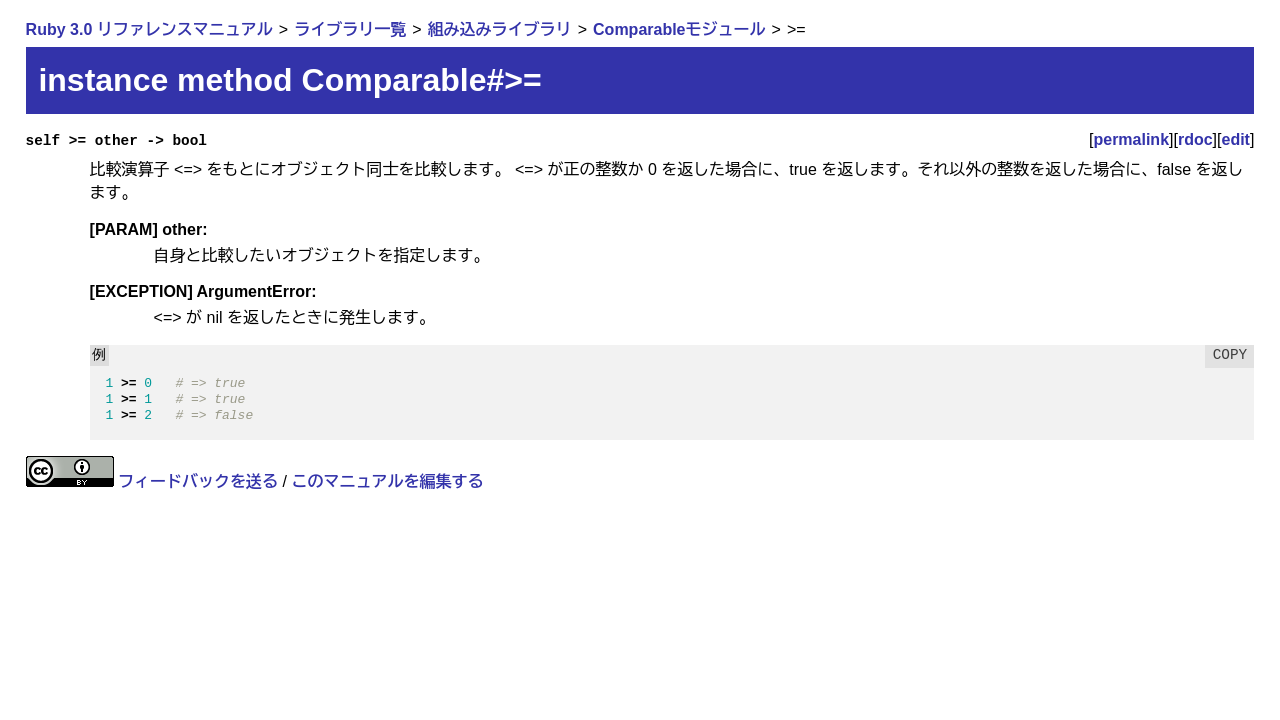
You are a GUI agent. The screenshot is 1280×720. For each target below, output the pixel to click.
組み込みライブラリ (500, 29)
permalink (1131, 139)
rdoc (1195, 139)
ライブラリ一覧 (350, 29)
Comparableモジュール (679, 29)
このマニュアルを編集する (387, 481)
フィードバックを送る (198, 481)
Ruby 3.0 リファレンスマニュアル (149, 29)
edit (1236, 139)
